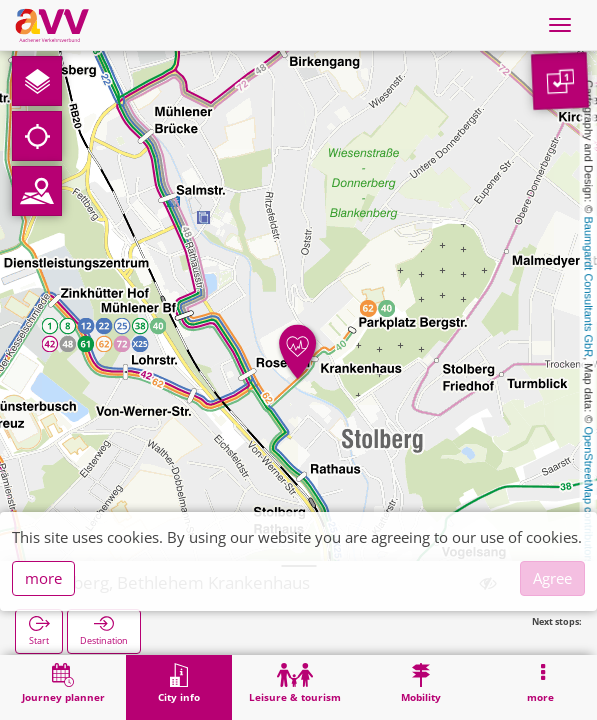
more (43, 578)
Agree (552, 578)
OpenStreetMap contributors (589, 495)
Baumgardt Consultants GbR (589, 287)
